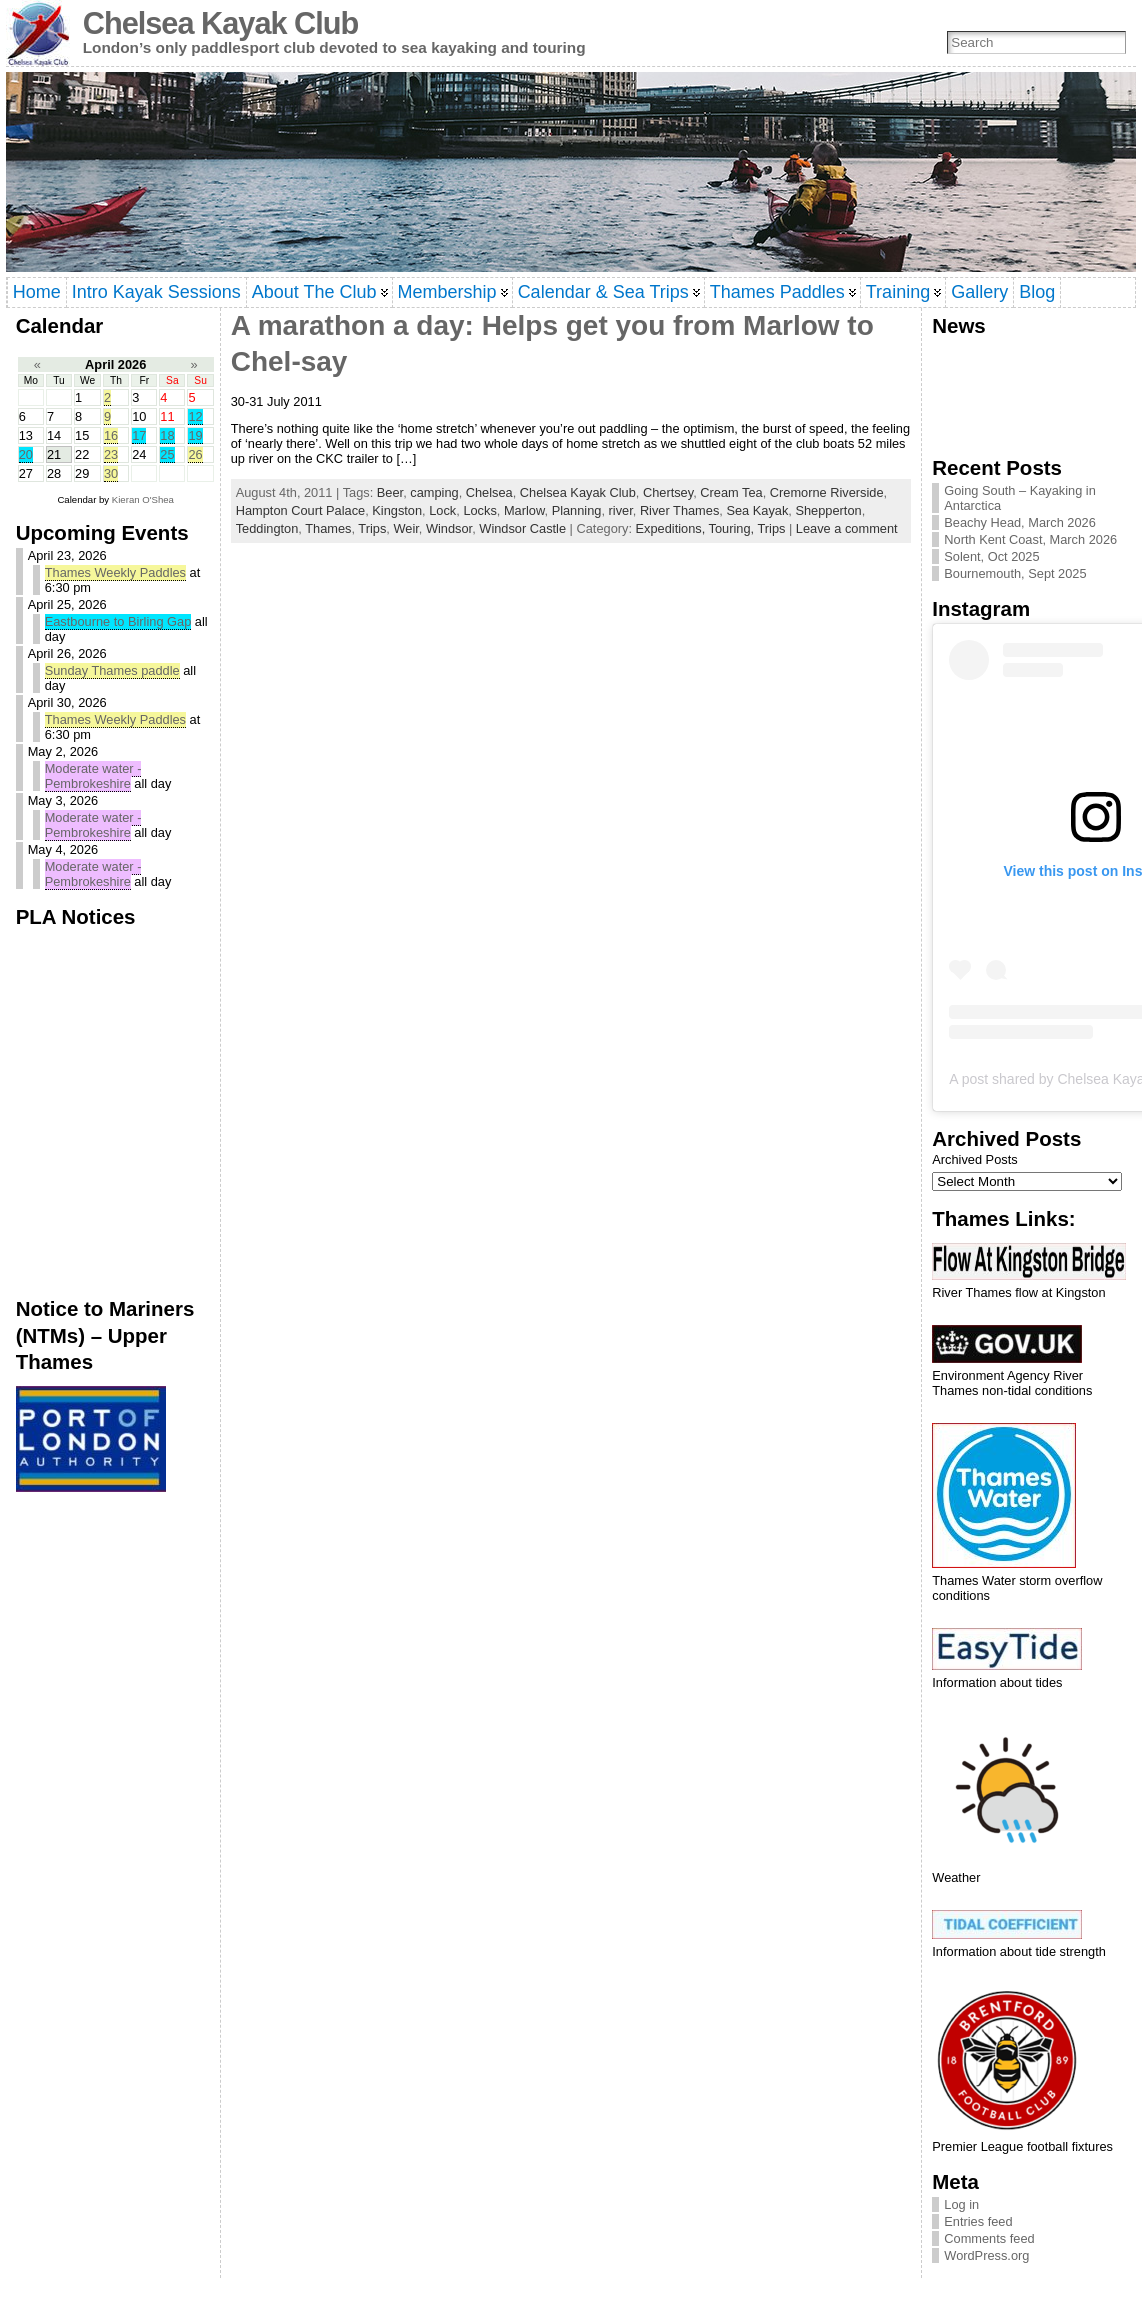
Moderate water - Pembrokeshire (93, 776)
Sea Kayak (757, 510)
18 (167, 435)
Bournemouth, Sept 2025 (1015, 573)
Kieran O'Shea (143, 499)
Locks (479, 510)
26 (195, 454)
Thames (328, 528)
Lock (442, 510)
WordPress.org (986, 2255)
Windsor (449, 528)
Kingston (397, 510)
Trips (372, 528)
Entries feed (978, 2221)
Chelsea (489, 492)
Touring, (733, 528)
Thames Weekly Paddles (115, 572)
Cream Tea (731, 492)
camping (434, 492)
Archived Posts (974, 1159)
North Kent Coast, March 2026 (1030, 539)
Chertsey (668, 492)
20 (26, 454)
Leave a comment (847, 528)
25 (167, 454)
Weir (405, 528)
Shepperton (828, 510)
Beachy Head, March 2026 (1020, 522)
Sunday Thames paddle (112, 670)
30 (111, 473)
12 (195, 416)
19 (195, 435)
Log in (961, 2204)
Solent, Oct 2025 (991, 556)
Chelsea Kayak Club (221, 23)
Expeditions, (672, 528)
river (621, 510)
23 (111, 454)
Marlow (524, 510)
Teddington (267, 528)
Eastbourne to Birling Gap (118, 621)
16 (111, 435)
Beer (390, 492)
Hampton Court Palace (300, 510)
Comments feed (989, 2238)
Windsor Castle (522, 528)
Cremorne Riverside (827, 492)
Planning (577, 510)
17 (139, 435)
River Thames (679, 510)
